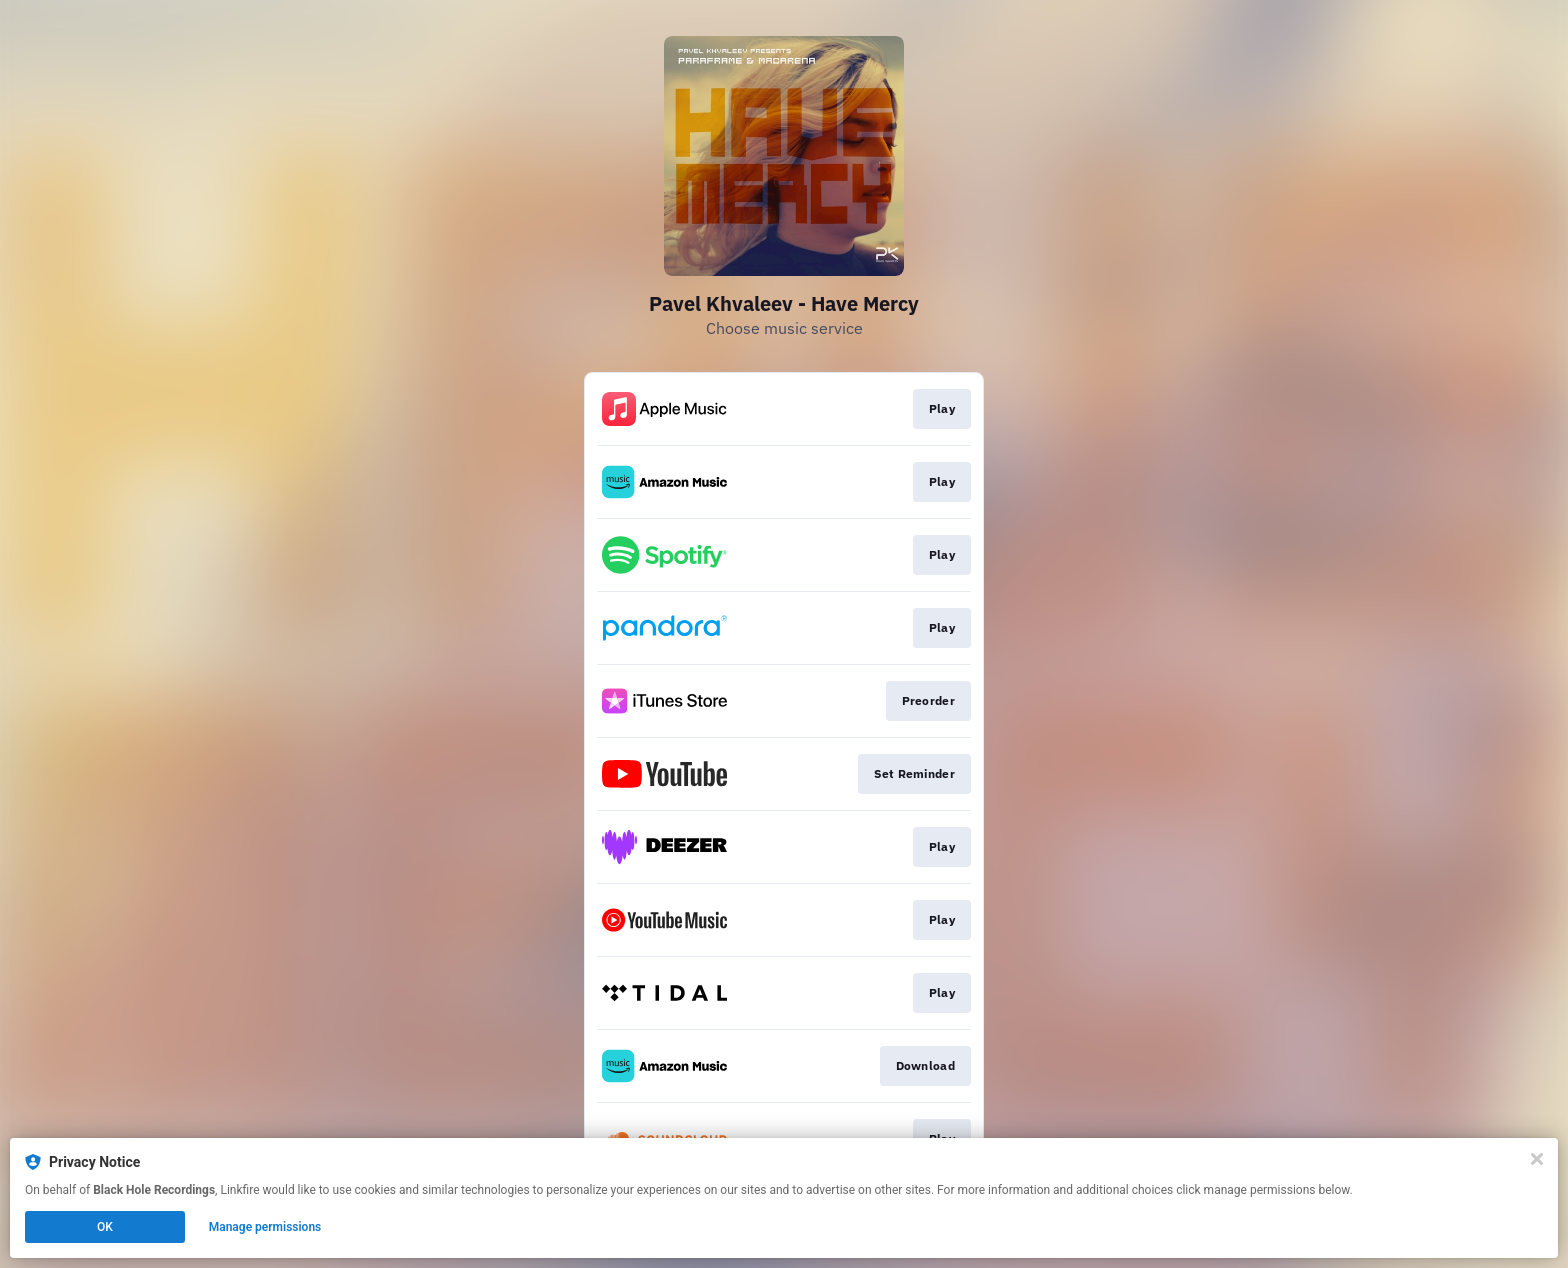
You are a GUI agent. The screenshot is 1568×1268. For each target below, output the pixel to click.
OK (105, 1227)
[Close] (1537, 1159)
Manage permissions (265, 1227)
